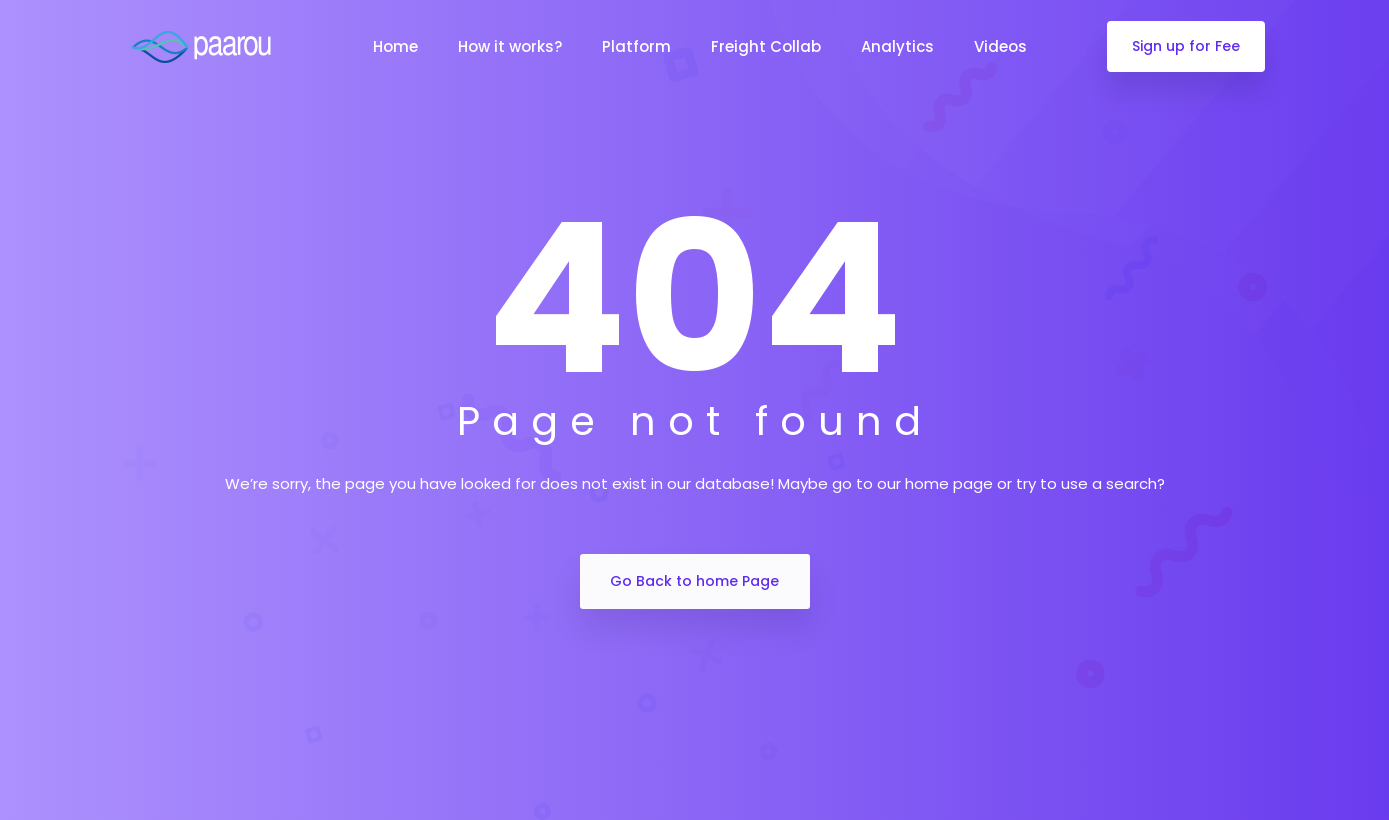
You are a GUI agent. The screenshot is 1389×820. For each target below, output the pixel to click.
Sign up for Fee (1186, 46)
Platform (636, 46)
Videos (1000, 46)
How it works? (510, 46)
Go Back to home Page (694, 581)
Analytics (897, 46)
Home (395, 46)
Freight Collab (766, 46)
